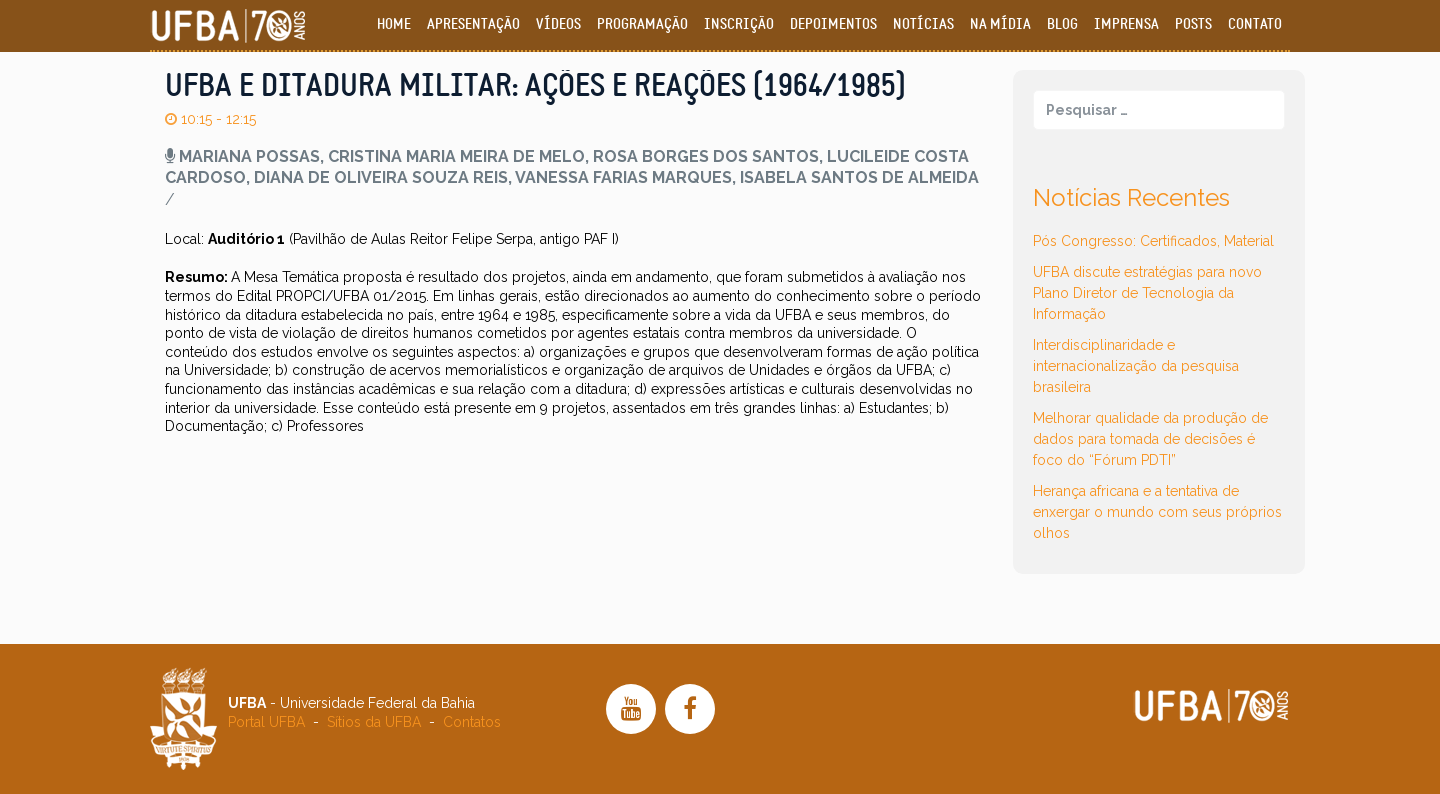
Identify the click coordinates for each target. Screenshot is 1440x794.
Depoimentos (833, 24)
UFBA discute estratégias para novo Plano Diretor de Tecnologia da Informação (1147, 293)
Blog (1062, 24)
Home (394, 24)
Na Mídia (1000, 24)
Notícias (923, 24)
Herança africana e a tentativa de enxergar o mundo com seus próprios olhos (1157, 512)
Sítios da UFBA (374, 722)
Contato (1255, 24)
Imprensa (1126, 24)
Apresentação (473, 24)
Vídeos (558, 24)
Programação (642, 24)
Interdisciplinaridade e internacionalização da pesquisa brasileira (1136, 366)
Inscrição (739, 24)
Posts (1193, 24)
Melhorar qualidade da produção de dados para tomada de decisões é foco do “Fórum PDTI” (1150, 439)
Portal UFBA (266, 722)
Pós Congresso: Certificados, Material (1153, 241)
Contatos (472, 722)
